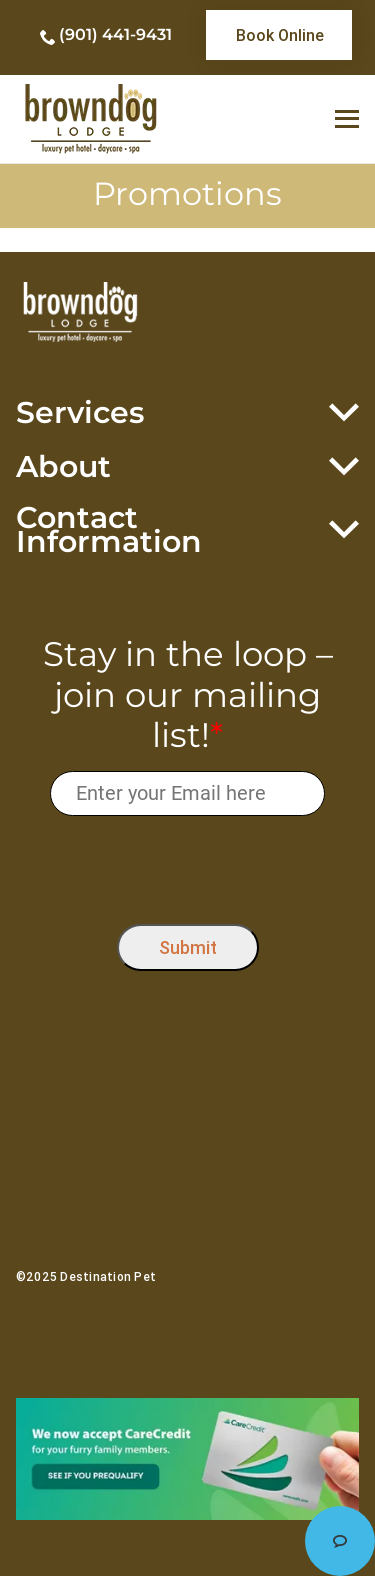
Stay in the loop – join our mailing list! (188, 695)
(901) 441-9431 (115, 34)
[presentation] (187, 865)
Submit (188, 947)
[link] (279, 35)
